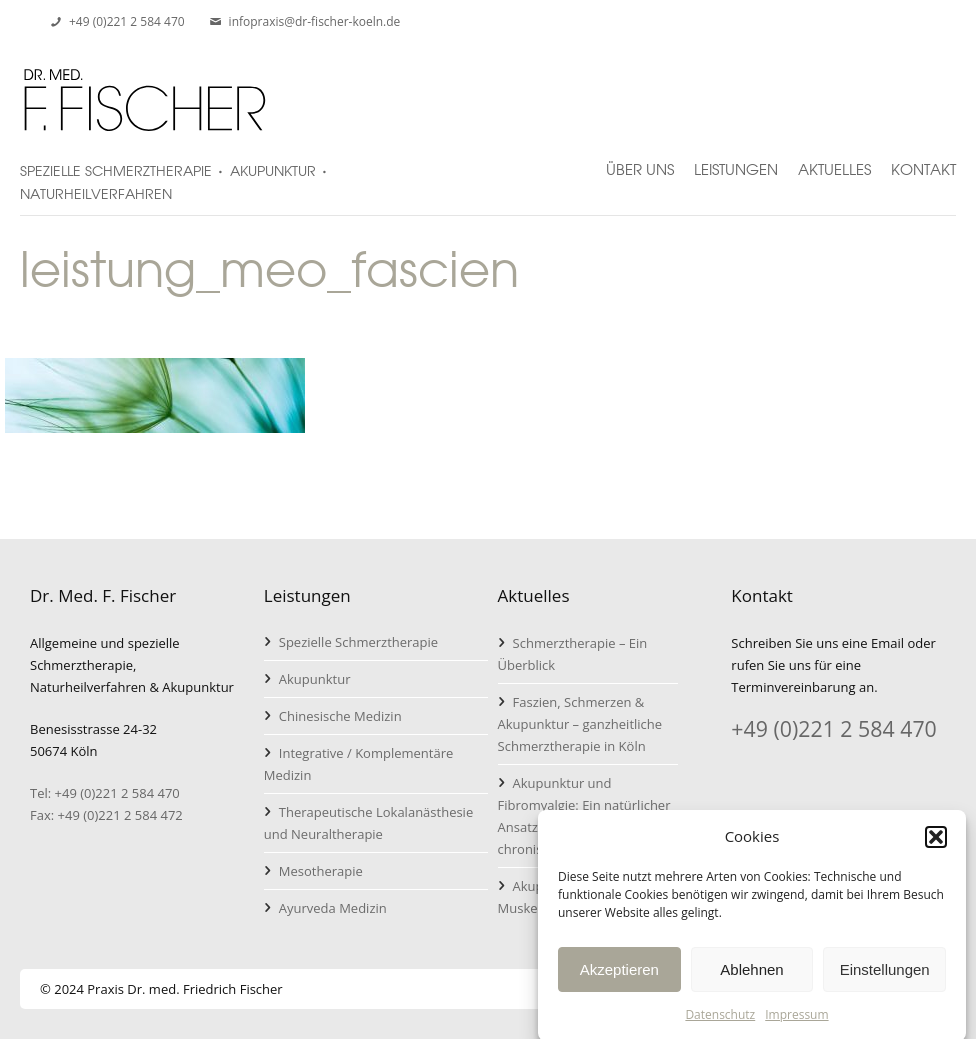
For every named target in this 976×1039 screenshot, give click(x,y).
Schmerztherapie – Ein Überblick (573, 654)
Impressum (796, 1023)
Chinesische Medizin (340, 716)
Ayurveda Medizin (333, 908)
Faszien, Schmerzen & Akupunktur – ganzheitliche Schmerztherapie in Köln (580, 724)
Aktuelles (834, 161)
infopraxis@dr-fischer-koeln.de (315, 21)
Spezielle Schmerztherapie (358, 642)
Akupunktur (315, 679)
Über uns (640, 161)
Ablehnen (751, 977)
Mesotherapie (321, 871)
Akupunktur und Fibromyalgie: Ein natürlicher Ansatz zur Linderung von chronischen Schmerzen (584, 816)
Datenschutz (720, 1023)
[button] (936, 845)
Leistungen (736, 161)
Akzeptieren (619, 977)
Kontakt (923, 161)
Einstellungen (885, 977)
